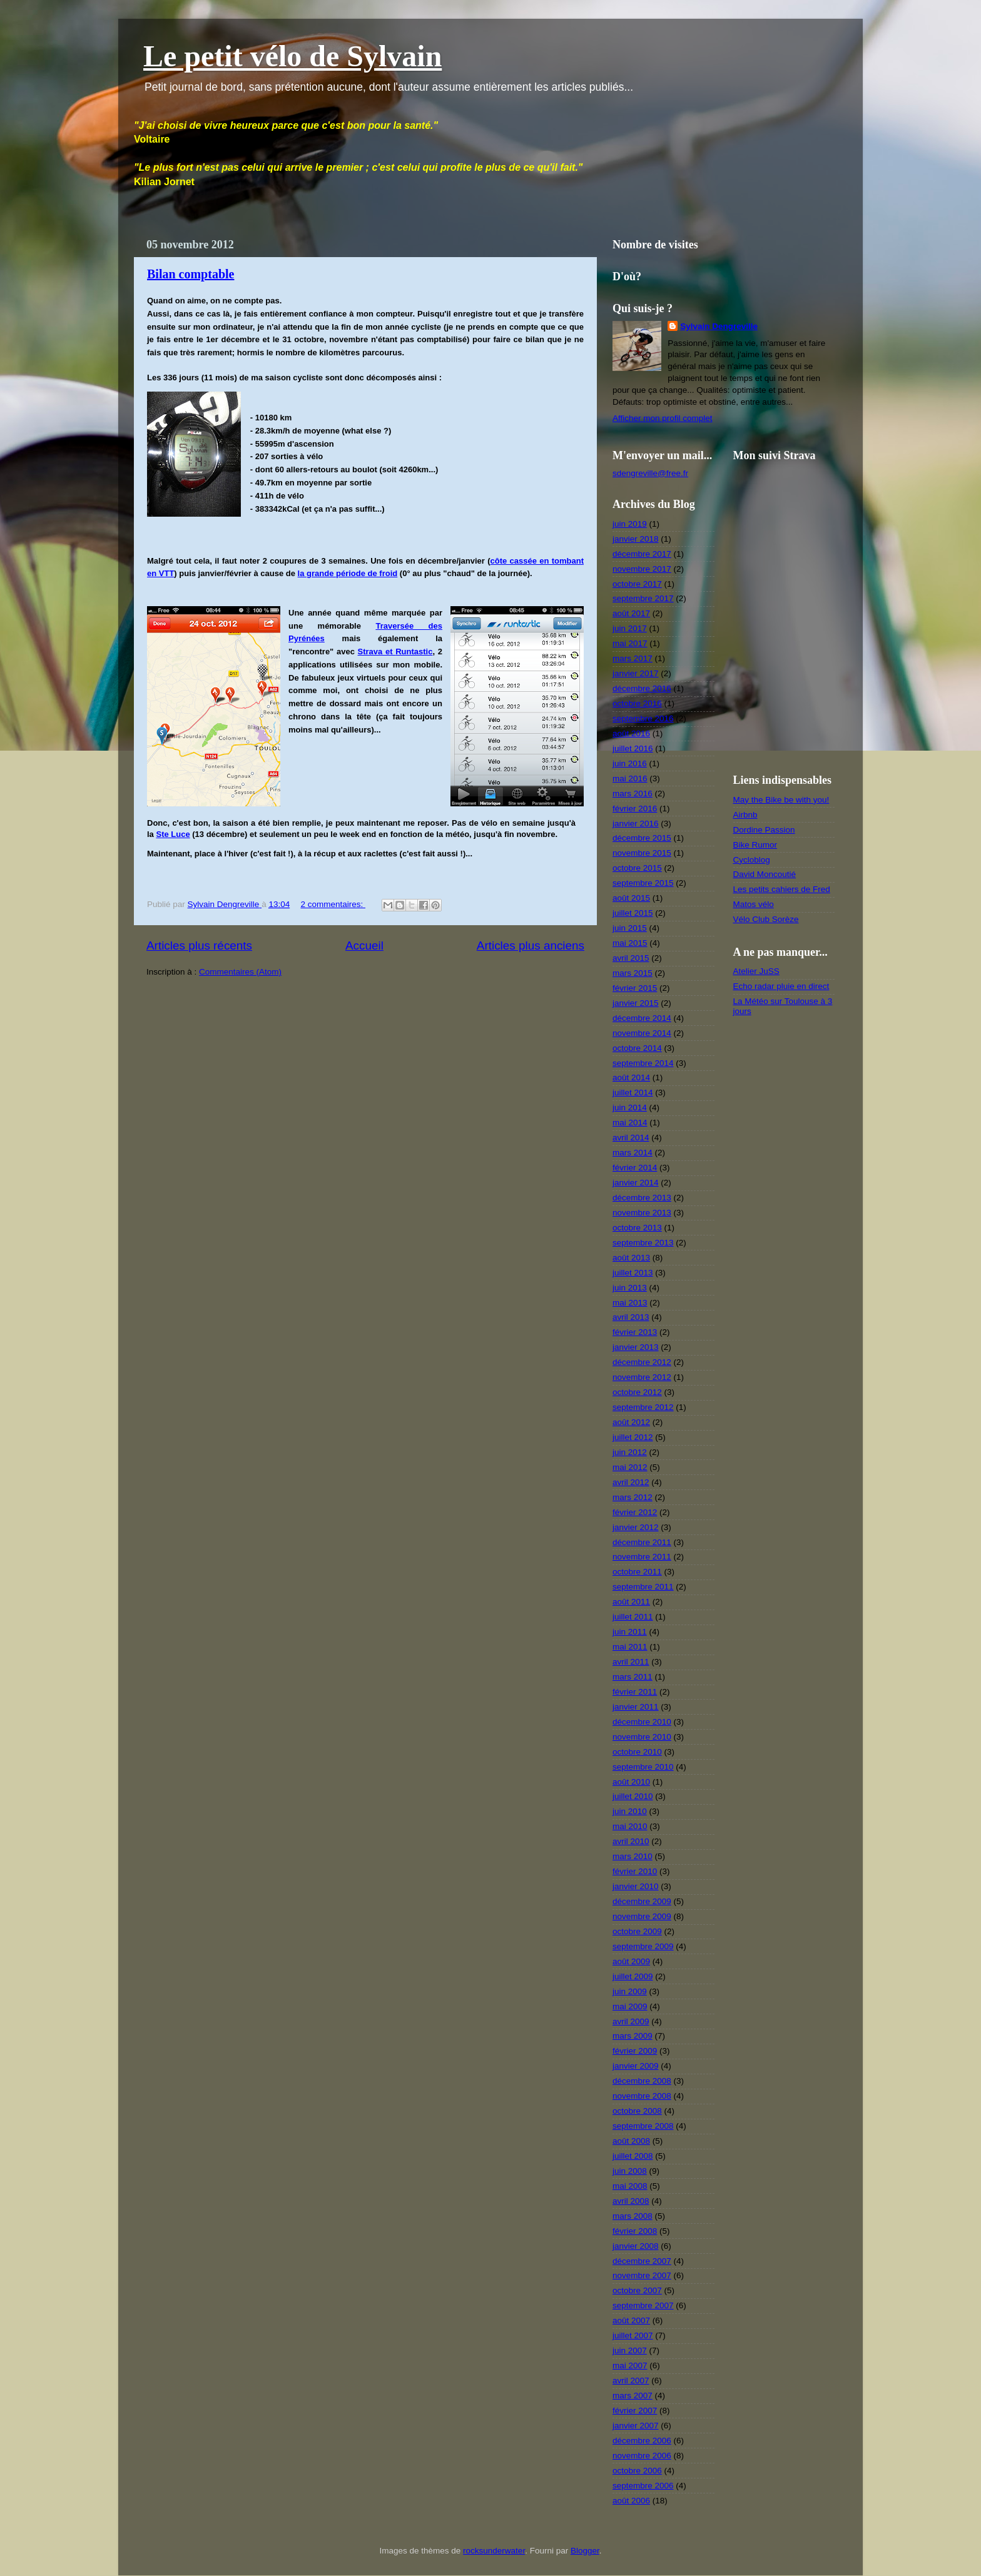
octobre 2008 (637, 2111)
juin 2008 (629, 2171)
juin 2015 (629, 928)
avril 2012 (630, 1482)
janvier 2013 (635, 1347)
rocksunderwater (494, 2550)
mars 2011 (632, 1676)
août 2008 (631, 2141)
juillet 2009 (632, 1976)
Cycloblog (751, 860)
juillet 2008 (632, 2156)
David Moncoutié (764, 874)
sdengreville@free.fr (650, 473)
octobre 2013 (637, 1227)
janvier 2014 (635, 1182)
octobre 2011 (637, 1571)
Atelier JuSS (756, 971)
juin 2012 (629, 1452)
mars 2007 (632, 2395)
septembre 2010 (643, 1767)
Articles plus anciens (530, 945)
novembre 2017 (641, 569)
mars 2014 (632, 1152)
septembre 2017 (643, 598)
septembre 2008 (643, 2126)
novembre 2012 (641, 1377)
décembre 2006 (641, 2440)
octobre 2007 (637, 2290)
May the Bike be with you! (781, 799)
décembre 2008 (641, 2081)
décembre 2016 (641, 688)
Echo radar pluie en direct (781, 986)
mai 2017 (630, 643)
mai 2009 (630, 2006)
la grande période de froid (348, 573)
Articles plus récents (199, 945)
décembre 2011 (641, 1542)
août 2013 (631, 1257)
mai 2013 (630, 1302)
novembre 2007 (641, 2275)
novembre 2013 (641, 1212)
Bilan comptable (190, 274)
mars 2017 (632, 658)
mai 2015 (630, 943)
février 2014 (634, 1167)
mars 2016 (632, 793)
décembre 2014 (641, 1018)
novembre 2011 (641, 1556)
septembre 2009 (643, 1946)
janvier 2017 (635, 673)
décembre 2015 (641, 838)
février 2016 (634, 808)
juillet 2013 (632, 1272)
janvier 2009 (635, 2066)
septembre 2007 (643, 2305)
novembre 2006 (641, 2455)
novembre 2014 (641, 1033)
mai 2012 (630, 1467)
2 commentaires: (332, 904)
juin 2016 (629, 763)
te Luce (175, 834)
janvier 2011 (635, 1706)
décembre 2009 (641, 1901)
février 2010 (634, 1871)
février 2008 (634, 2231)
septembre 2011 (643, 1586)
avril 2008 (630, 2201)
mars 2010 (632, 1856)
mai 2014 (630, 1122)
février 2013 (634, 1332)
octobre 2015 (637, 868)
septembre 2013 (643, 1242)
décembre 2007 (641, 2261)
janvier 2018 (635, 539)
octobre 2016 (637, 703)
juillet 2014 (632, 1092)
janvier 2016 (635, 823)
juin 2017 (629, 628)
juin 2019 (629, 524)
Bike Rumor (755, 844)
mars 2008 (632, 2216)
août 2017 (631, 613)
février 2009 (634, 2051)
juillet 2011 (632, 1616)
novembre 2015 (641, 853)
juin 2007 (629, 2350)
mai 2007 (630, 2365)
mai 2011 (630, 1646)
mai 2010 (630, 1826)
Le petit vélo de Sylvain (292, 56)
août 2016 (631, 733)
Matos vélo (753, 904)
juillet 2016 (632, 748)
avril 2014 (630, 1137)
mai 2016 (630, 778)
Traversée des (408, 626)
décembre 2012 (641, 1362)
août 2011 (631, 1601)
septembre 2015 (643, 883)
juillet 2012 (632, 1437)
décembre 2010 (641, 1722)
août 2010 (631, 1782)
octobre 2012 (637, 1392)
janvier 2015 (635, 1003)
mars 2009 (632, 2036)
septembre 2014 (643, 1063)
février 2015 (634, 988)
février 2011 (634, 1691)
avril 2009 (630, 2021)
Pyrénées (306, 638)
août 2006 (631, 2500)
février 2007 (634, 2410)
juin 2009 (629, 1991)
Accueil (364, 945)
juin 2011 (629, 1631)
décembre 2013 (641, 1197)
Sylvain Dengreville (719, 326)
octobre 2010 (637, 1752)
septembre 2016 (643, 718)
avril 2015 (630, 958)
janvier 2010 (635, 1886)
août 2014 (631, 1077)
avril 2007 (630, 2380)
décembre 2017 (641, 554)
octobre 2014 (637, 1048)
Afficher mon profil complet (662, 418)
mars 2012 (632, 1497)
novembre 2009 (641, 1916)
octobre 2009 (637, 1931)
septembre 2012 (643, 1407)
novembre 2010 (641, 1737)
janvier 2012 (635, 1527)
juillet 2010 (632, 1796)
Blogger (585, 2550)
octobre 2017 (637, 584)
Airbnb (745, 814)
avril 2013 (630, 1317)
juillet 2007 (632, 2335)
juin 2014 (629, 1107)
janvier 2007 (635, 2425)
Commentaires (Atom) (240, 971)
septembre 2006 (643, 2485)
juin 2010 (629, 1811)
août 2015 (631, 898)
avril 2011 (630, 1661)
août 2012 (631, 1422)
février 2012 (634, 1512)
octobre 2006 (637, 2470)
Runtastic (413, 651)
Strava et (377, 651)
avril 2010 (630, 1841)
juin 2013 (629, 1287)
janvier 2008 (635, 2246)
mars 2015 (632, 973)
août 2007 (631, 2320)
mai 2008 (630, 2186)
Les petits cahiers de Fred (781, 889)
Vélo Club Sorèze (766, 919)
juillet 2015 (632, 913)
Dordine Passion (764, 829)
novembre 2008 (641, 2096)
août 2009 (631, 1961)
